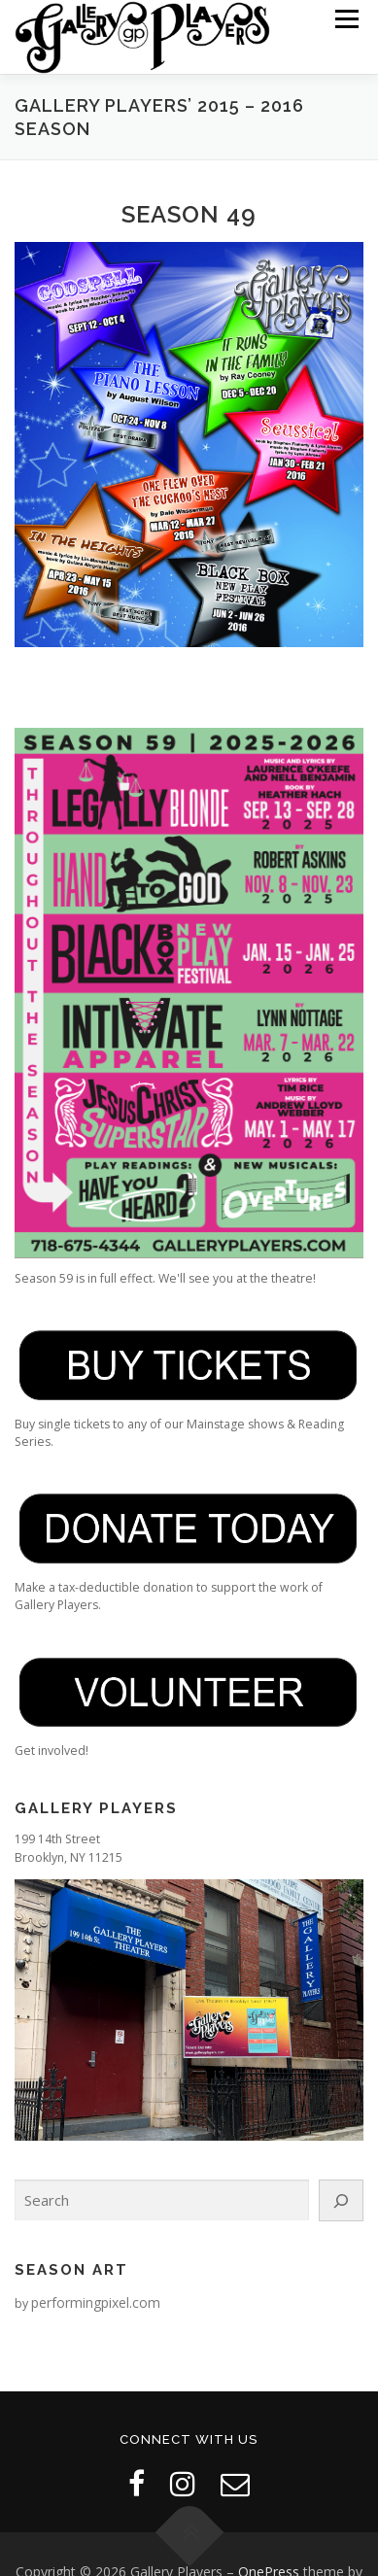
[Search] (341, 2200)
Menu (345, 19)
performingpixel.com (95, 2302)
